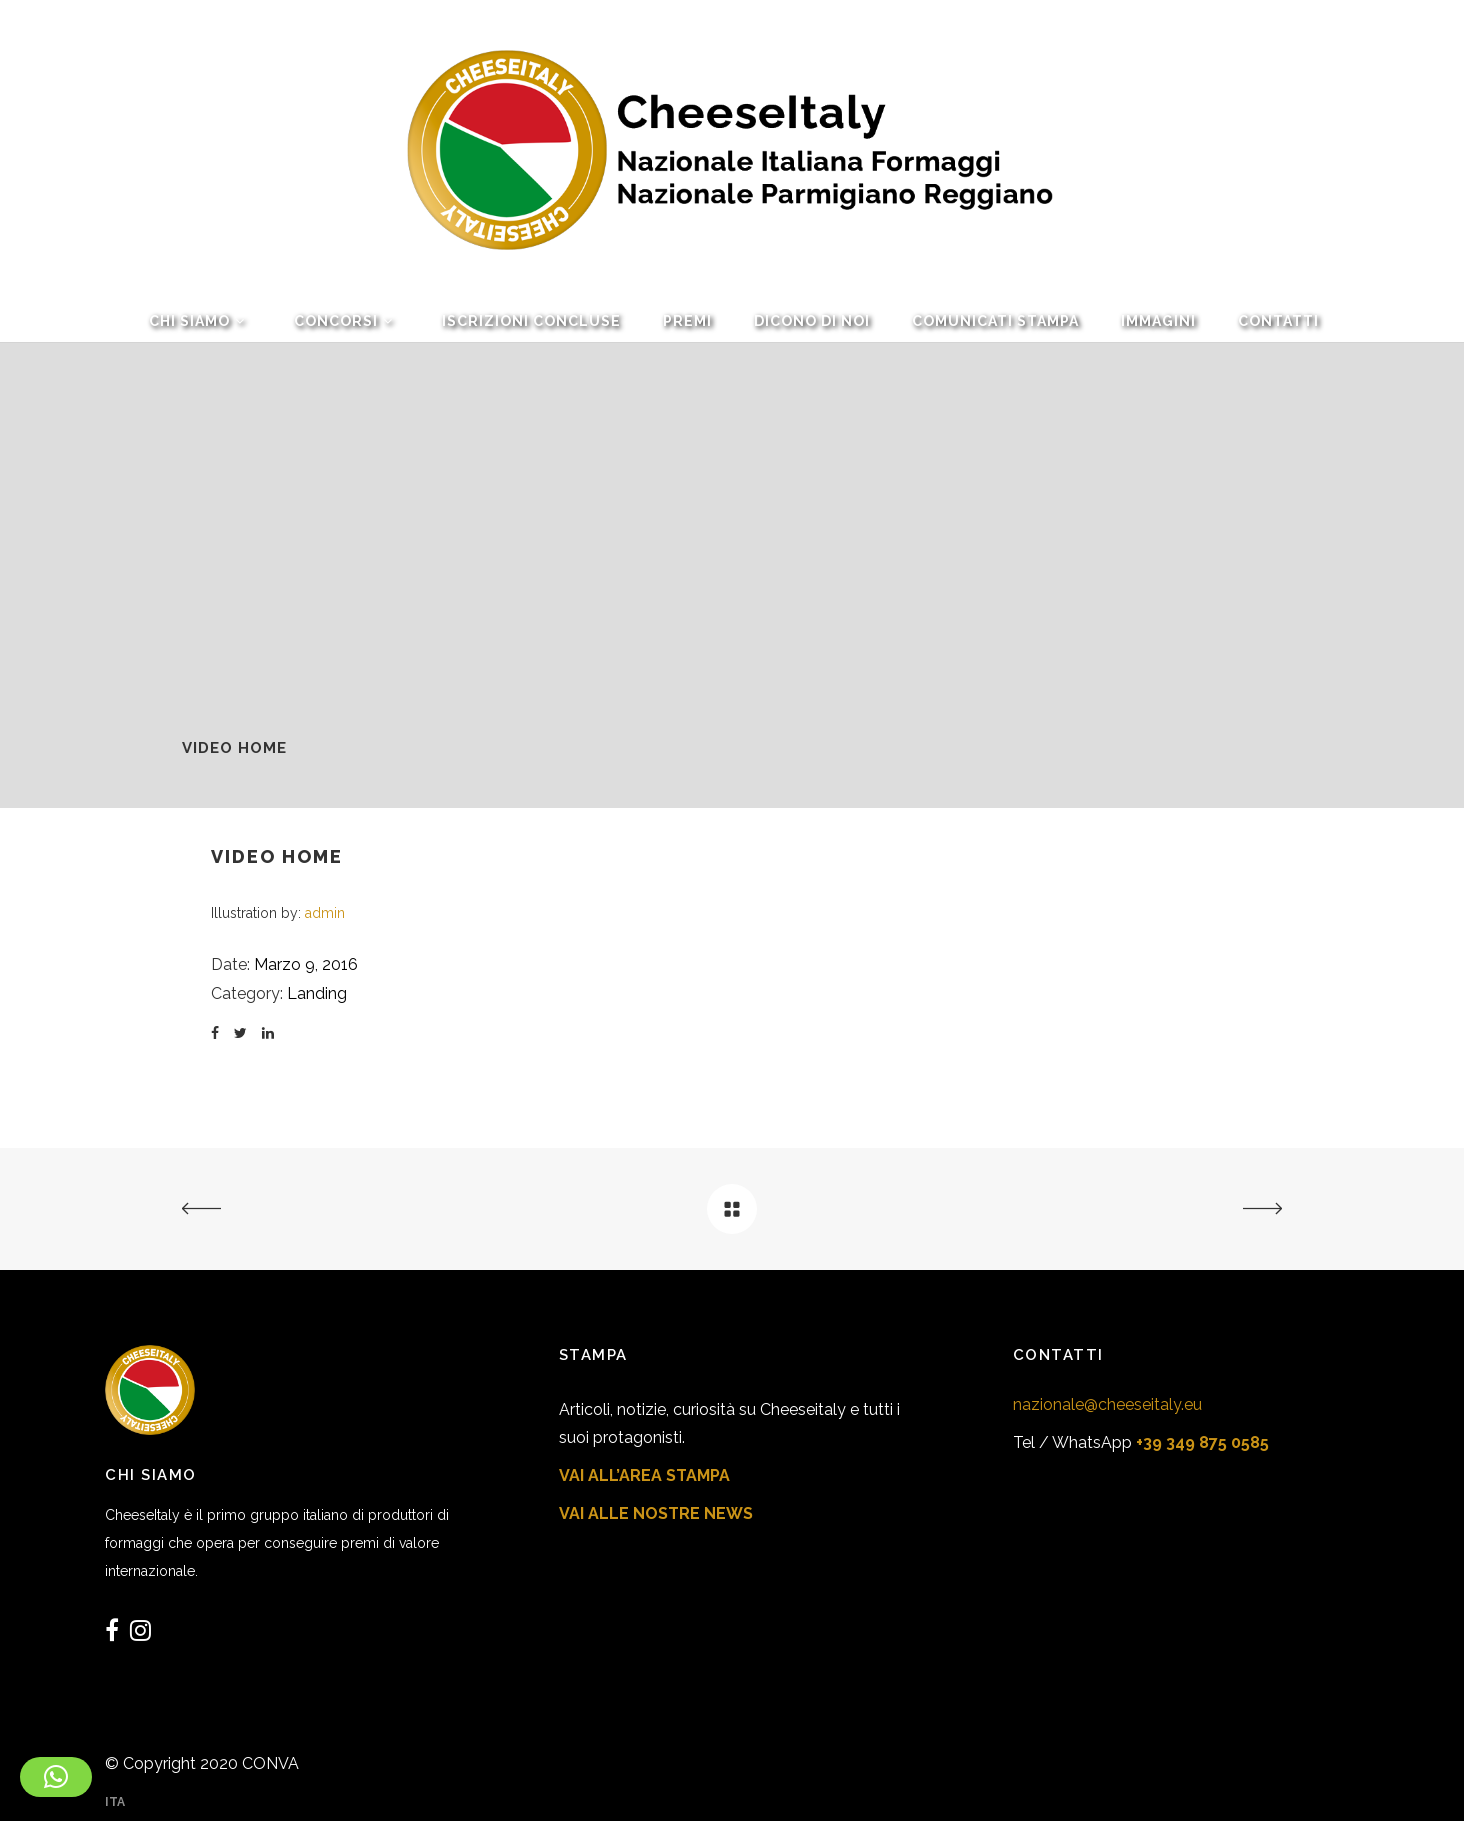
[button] (56, 1777)
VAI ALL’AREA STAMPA (644, 1475)
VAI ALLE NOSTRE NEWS (656, 1513)
